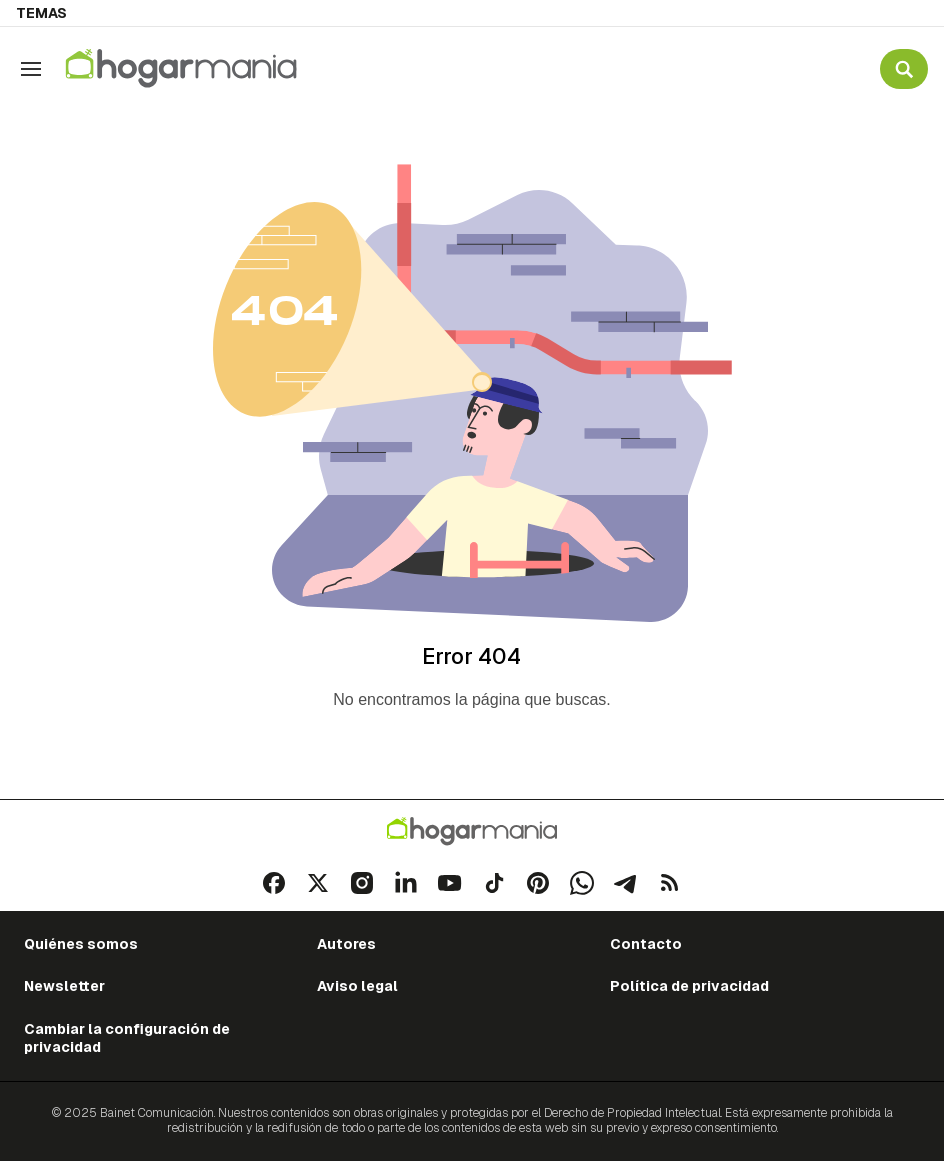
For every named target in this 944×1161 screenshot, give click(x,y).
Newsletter (64, 986)
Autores (346, 944)
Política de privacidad (689, 986)
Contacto (646, 944)
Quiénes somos (81, 944)
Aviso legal (357, 986)
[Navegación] (31, 69)
